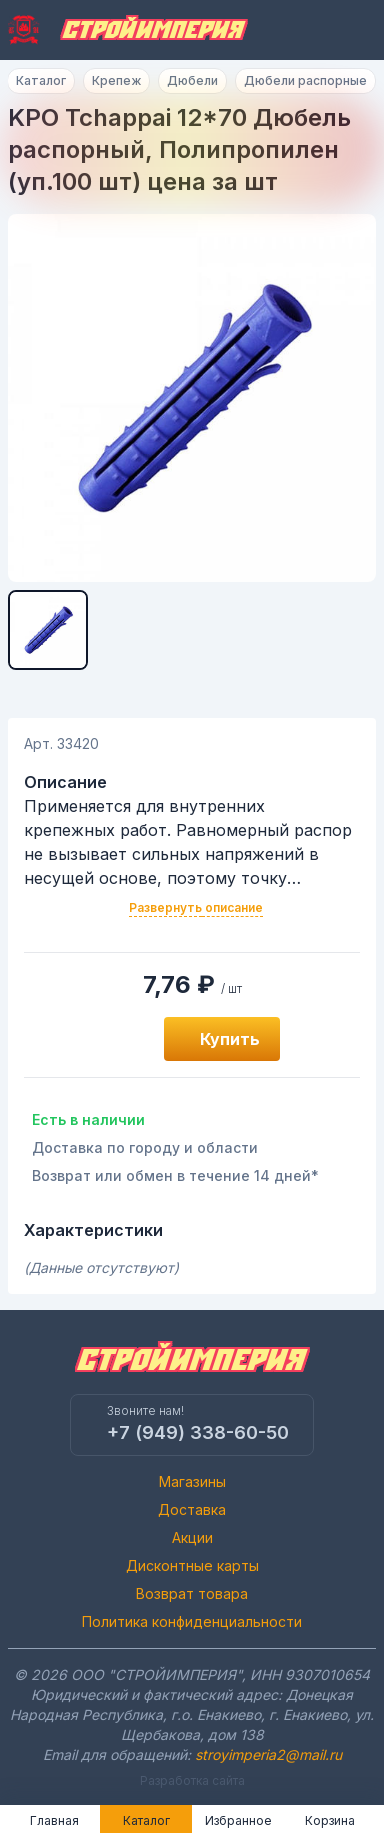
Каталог (41, 80)
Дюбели (192, 80)
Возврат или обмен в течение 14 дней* (175, 1175)
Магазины (192, 1481)
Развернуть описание (196, 907)
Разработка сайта (192, 1780)
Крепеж (116, 80)
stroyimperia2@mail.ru (268, 1754)
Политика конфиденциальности (192, 1621)
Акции (192, 1537)
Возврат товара (192, 1593)
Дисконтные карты (192, 1565)
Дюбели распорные (305, 80)
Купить (230, 1039)
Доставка (192, 1509)
